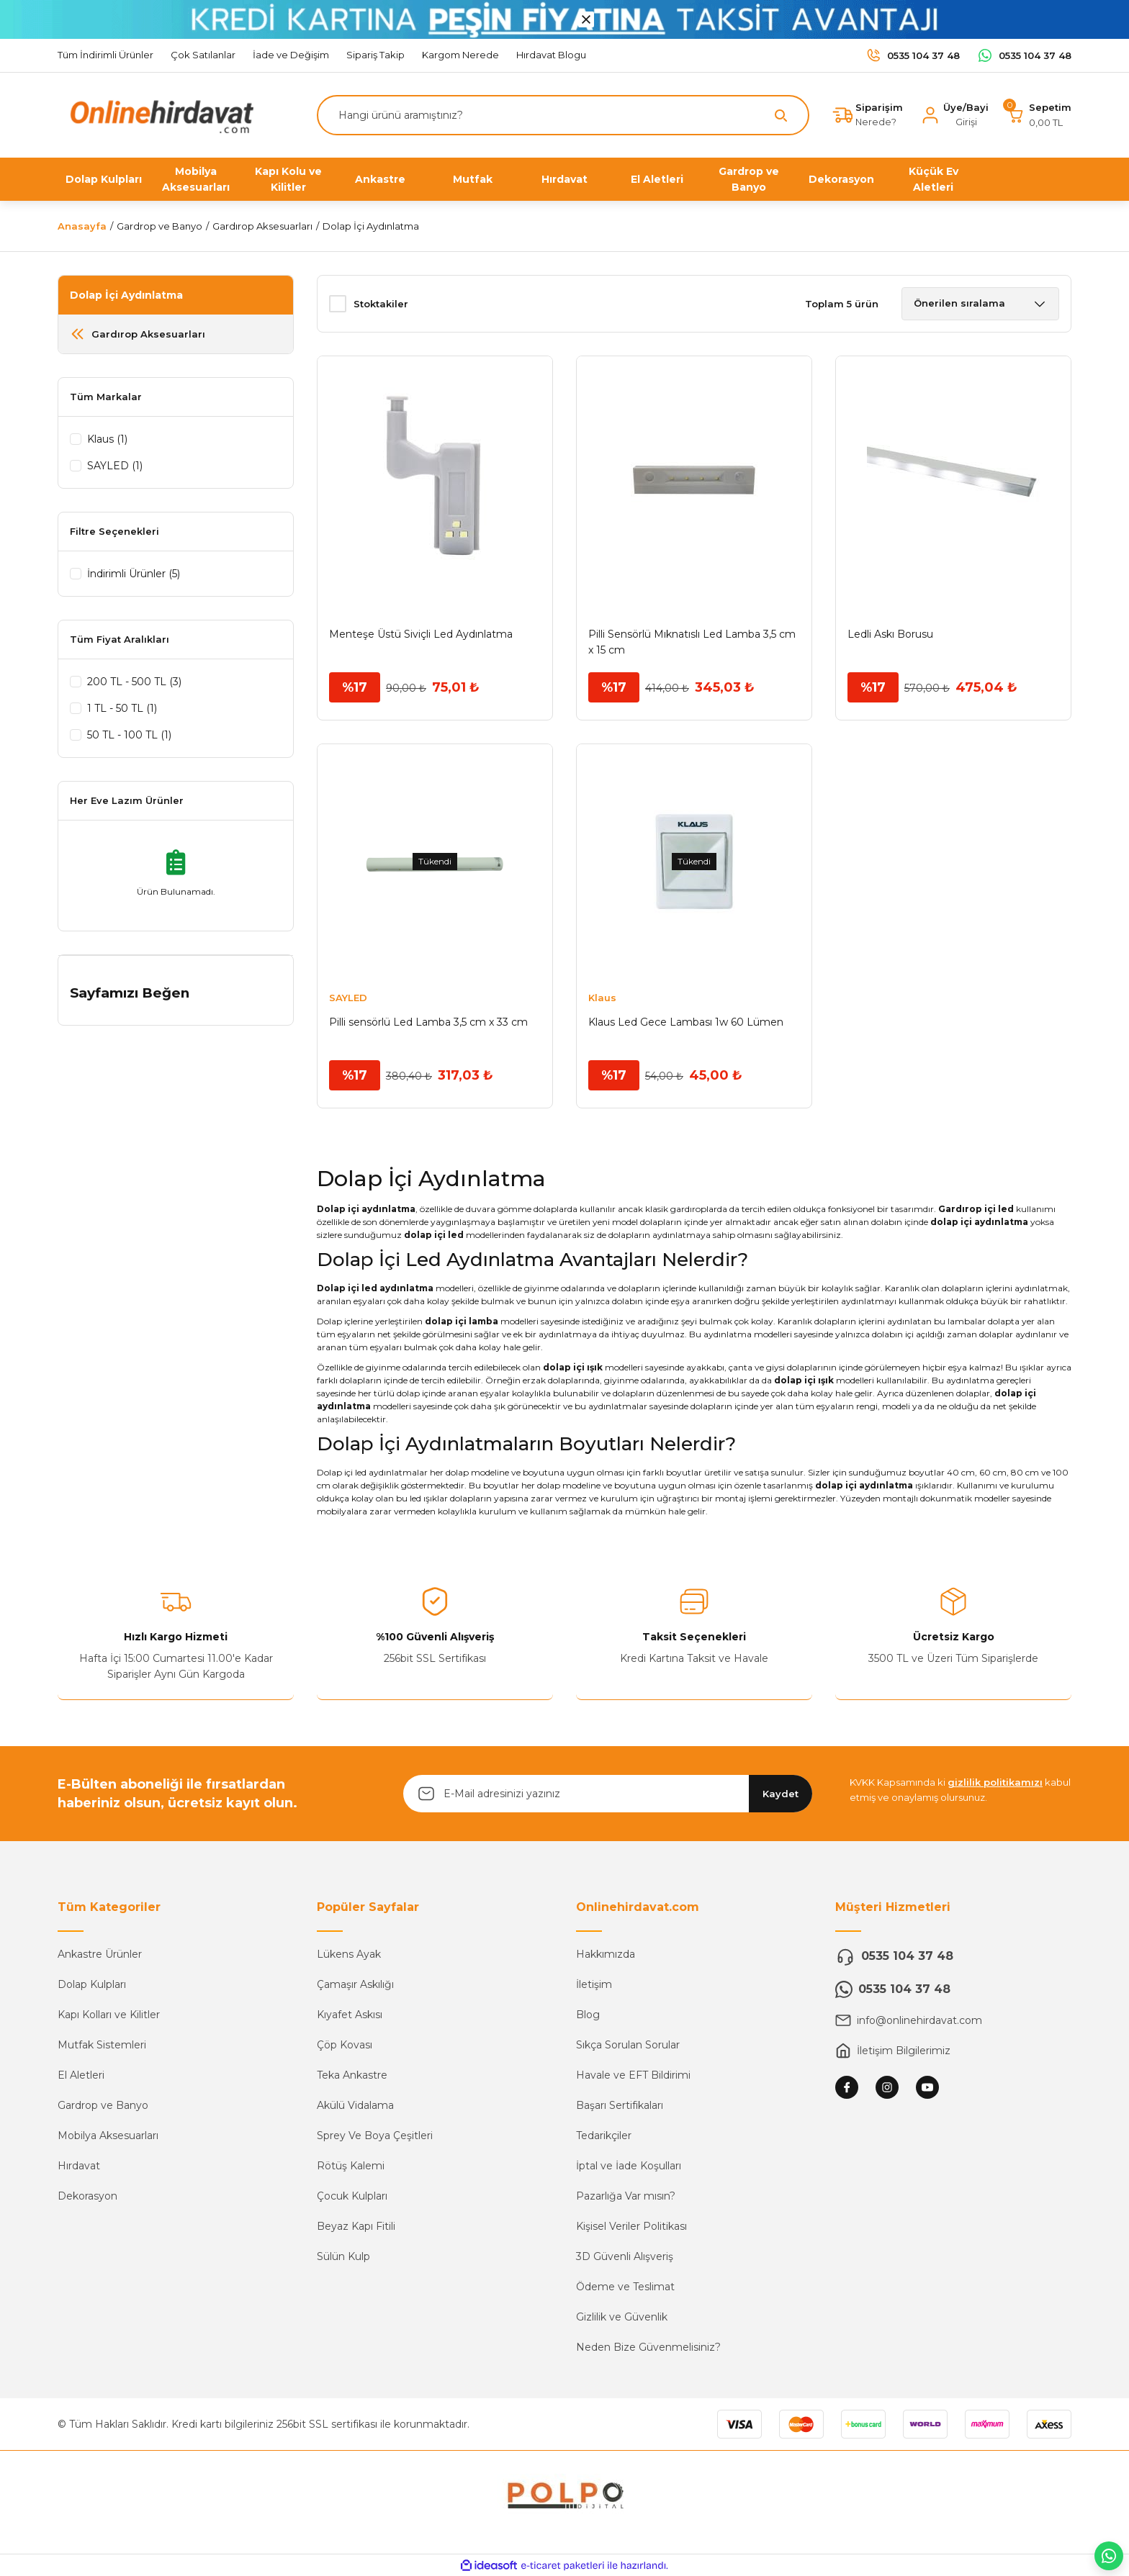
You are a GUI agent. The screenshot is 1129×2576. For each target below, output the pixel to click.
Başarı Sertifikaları (619, 2105)
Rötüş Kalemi (350, 2165)
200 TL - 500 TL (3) (134, 681)
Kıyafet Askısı (349, 2014)
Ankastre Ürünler (100, 1954)
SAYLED (348, 997)
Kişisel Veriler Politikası (631, 2226)
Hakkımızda (605, 1954)
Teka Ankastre (352, 2075)
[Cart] (1038, 115)
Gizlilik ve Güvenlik (621, 2316)
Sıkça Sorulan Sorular (628, 2044)
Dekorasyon (87, 2195)
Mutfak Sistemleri (102, 2044)
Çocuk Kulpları (352, 2195)
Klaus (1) (107, 439)
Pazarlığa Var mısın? (625, 2195)
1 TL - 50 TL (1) (122, 708)
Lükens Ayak (349, 1954)
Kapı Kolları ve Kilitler (109, 2014)
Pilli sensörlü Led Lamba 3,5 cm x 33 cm (428, 1022)
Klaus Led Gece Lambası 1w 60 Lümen (685, 1022)
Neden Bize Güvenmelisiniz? (648, 2347)
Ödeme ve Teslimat (625, 2286)
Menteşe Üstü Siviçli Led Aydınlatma (421, 634)
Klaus (602, 997)
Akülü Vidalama (355, 2105)
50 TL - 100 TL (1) (129, 734)
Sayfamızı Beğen (129, 993)
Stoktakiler (381, 303)
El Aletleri (81, 2075)
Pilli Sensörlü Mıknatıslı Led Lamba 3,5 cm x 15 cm (692, 642)
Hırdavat (79, 2165)
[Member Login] (954, 115)
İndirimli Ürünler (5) (133, 573)
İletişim (594, 1984)
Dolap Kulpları (92, 1984)
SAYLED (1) (115, 465)
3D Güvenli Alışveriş (624, 2256)
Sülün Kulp (343, 2256)
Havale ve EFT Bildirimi (633, 2075)
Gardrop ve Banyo (103, 2105)
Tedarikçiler (603, 2135)
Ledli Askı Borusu (890, 634)
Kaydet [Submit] (781, 1793)
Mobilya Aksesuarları (108, 2135)
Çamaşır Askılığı (355, 1984)
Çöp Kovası (344, 2044)
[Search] (563, 115)
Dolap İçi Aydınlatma (371, 226)
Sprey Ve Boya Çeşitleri (375, 2135)
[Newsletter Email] (607, 1793)
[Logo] (158, 114)
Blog (588, 2014)
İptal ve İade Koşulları (628, 2165)
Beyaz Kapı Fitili (356, 2226)
